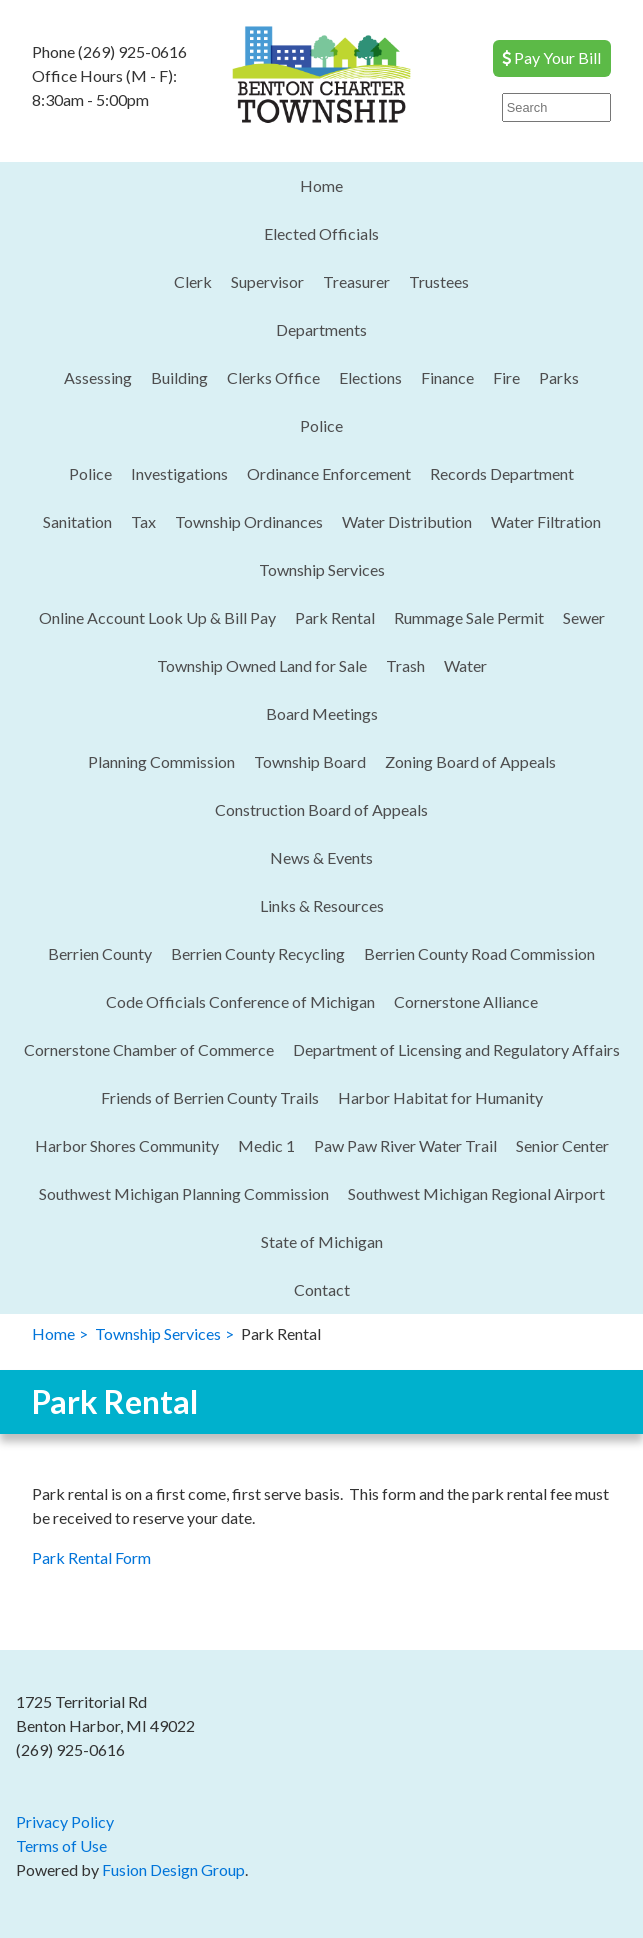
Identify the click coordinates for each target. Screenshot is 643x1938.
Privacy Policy (65, 1821)
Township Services (322, 569)
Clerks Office (273, 377)
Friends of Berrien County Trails (210, 1097)
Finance (447, 377)
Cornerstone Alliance (466, 1001)
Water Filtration (546, 521)
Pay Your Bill (551, 57)
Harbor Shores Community (127, 1145)
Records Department (502, 473)
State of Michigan (322, 1241)
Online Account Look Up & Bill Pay (157, 617)
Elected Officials (321, 233)
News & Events (321, 857)
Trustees (439, 281)
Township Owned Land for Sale (262, 665)
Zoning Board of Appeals (470, 761)
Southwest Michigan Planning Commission (184, 1193)
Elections (370, 377)
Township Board (310, 761)
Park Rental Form (91, 1557)
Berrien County (100, 953)
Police (321, 425)
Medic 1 (266, 1145)
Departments (321, 329)
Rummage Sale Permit (469, 617)
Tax (143, 521)
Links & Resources (322, 905)
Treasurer (356, 281)
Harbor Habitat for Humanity (440, 1097)
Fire (506, 377)
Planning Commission (161, 761)
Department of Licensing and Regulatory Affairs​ (456, 1049)
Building (179, 377)
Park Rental (335, 617)
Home (321, 185)
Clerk (193, 281)
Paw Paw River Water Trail (405, 1145)
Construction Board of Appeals (321, 809)
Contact (322, 1289)
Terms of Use (61, 1845)
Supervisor (267, 281)
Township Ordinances (249, 521)
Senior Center (562, 1145)
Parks (559, 377)
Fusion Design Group (173, 1869)
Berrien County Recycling (258, 953)
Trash (405, 665)
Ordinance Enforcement (329, 473)
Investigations (179, 473)
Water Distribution (407, 521)
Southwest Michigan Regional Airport (476, 1193)
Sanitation (77, 521)
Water (465, 665)
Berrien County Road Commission (479, 953)
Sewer (584, 617)
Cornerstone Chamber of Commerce (149, 1049)
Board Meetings (322, 713)
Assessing (98, 377)
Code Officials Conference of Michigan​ (240, 1001)
